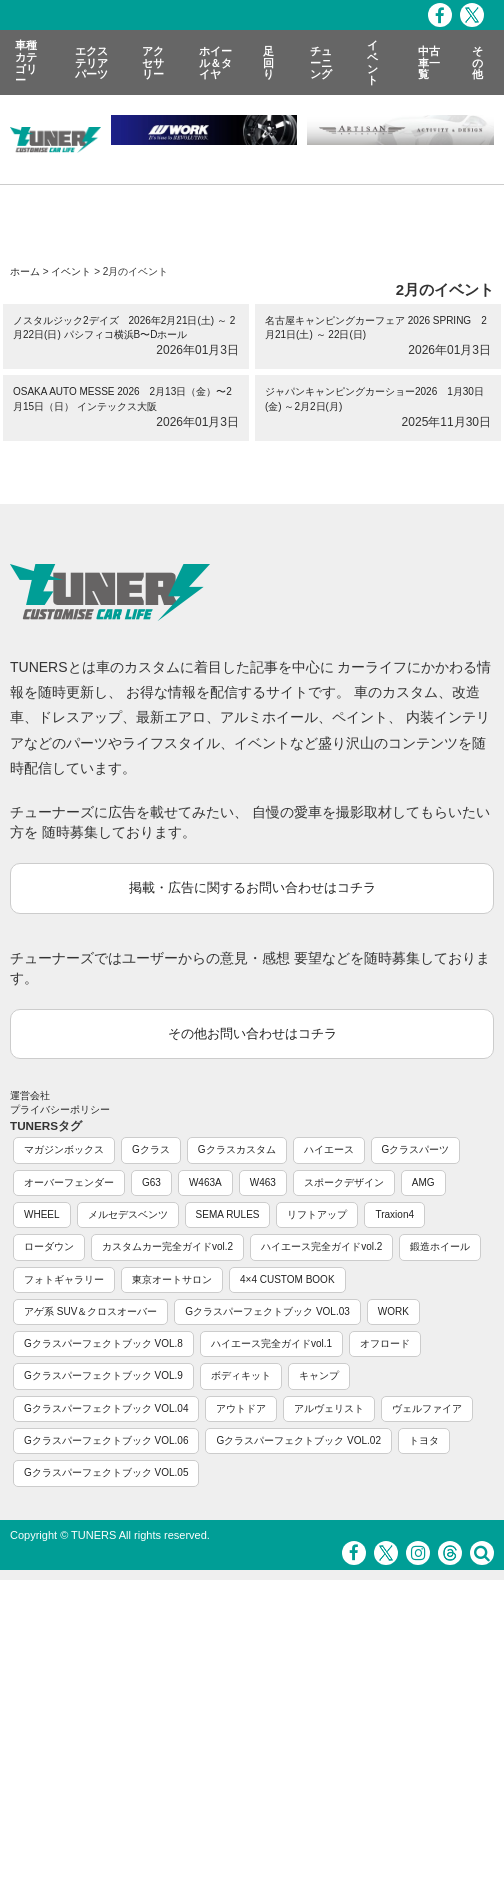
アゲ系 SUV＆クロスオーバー (90, 1311)
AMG (423, 1182)
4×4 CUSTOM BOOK (287, 1279)
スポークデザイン (344, 1182)
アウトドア (241, 1408)
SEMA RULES (228, 1214)
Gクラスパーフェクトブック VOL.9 (103, 1375)
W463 (263, 1182)
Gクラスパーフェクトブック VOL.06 (106, 1440)
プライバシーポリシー (60, 1109)
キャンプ (319, 1375)
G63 (151, 1182)
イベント (71, 271)
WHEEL (42, 1214)
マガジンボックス (64, 1149)
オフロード (385, 1343)
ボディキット (241, 1375)
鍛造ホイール (440, 1246)
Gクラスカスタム (237, 1149)
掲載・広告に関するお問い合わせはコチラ (252, 887)
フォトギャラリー (64, 1279)
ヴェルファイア (427, 1408)
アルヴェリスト (329, 1408)
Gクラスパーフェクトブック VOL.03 (267, 1311)
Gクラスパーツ (416, 1149)
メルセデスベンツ (128, 1214)
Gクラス (151, 1149)
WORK (393, 1311)
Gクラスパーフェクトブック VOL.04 (106, 1408)
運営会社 (30, 1095)
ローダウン (49, 1246)
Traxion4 (394, 1214)
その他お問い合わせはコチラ (252, 1033)
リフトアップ (317, 1214)
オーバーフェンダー (69, 1182)
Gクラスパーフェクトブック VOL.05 (106, 1472)
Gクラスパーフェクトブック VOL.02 (298, 1440)
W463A (205, 1182)
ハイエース (329, 1149)
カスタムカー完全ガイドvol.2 (167, 1246)
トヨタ (424, 1440)
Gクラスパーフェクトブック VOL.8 (103, 1343)
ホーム (25, 271)
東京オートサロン (172, 1279)
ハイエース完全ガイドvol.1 (271, 1343)
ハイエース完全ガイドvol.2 (321, 1246)
